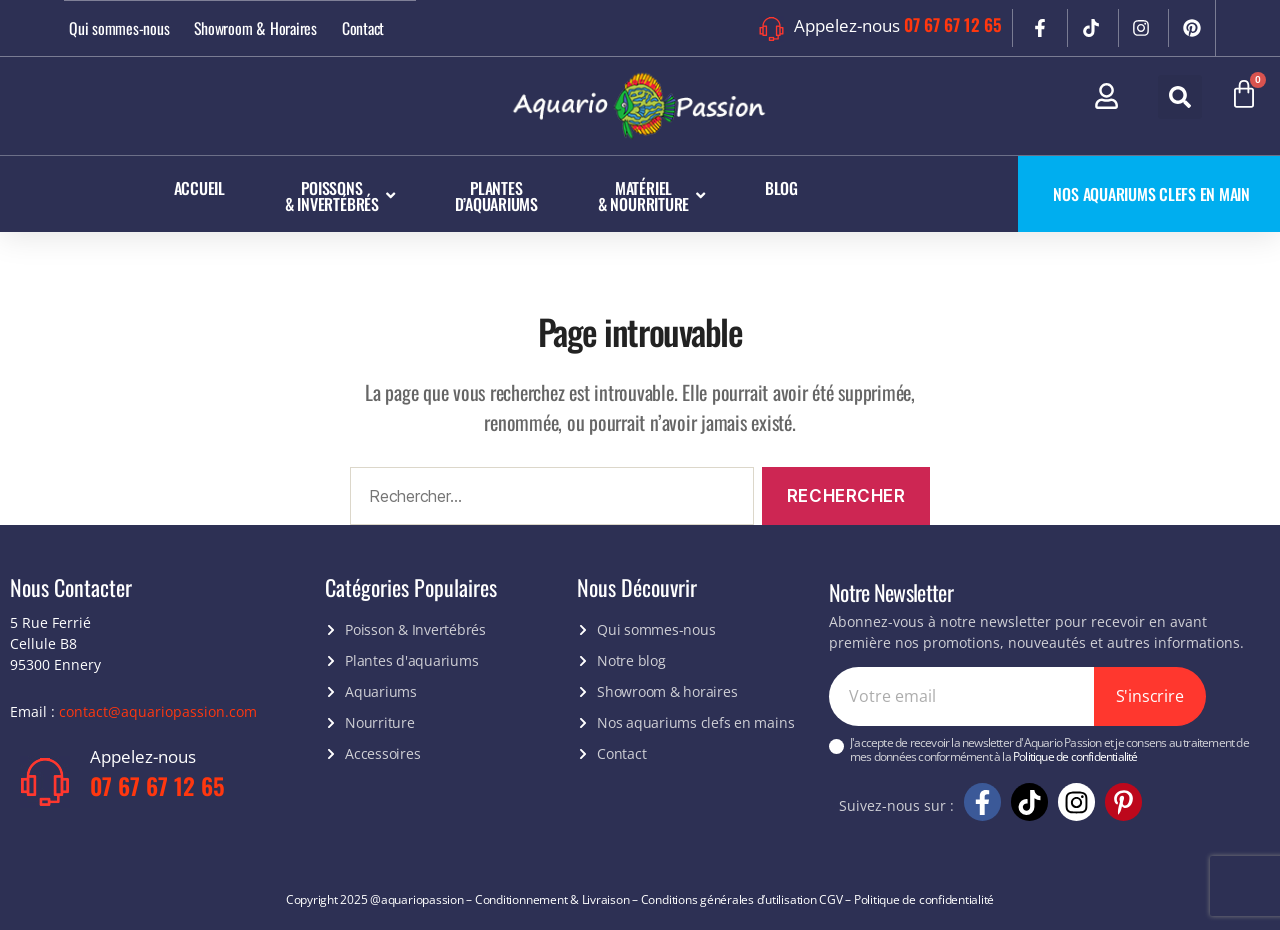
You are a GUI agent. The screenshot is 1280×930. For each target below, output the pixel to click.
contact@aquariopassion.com (158, 710)
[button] (1180, 97)
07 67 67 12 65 (953, 24)
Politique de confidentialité (1075, 756)
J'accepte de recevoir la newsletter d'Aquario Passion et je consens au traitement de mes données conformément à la (1049, 750)
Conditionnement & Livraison (552, 898)
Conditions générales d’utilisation (729, 898)
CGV (830, 898)
